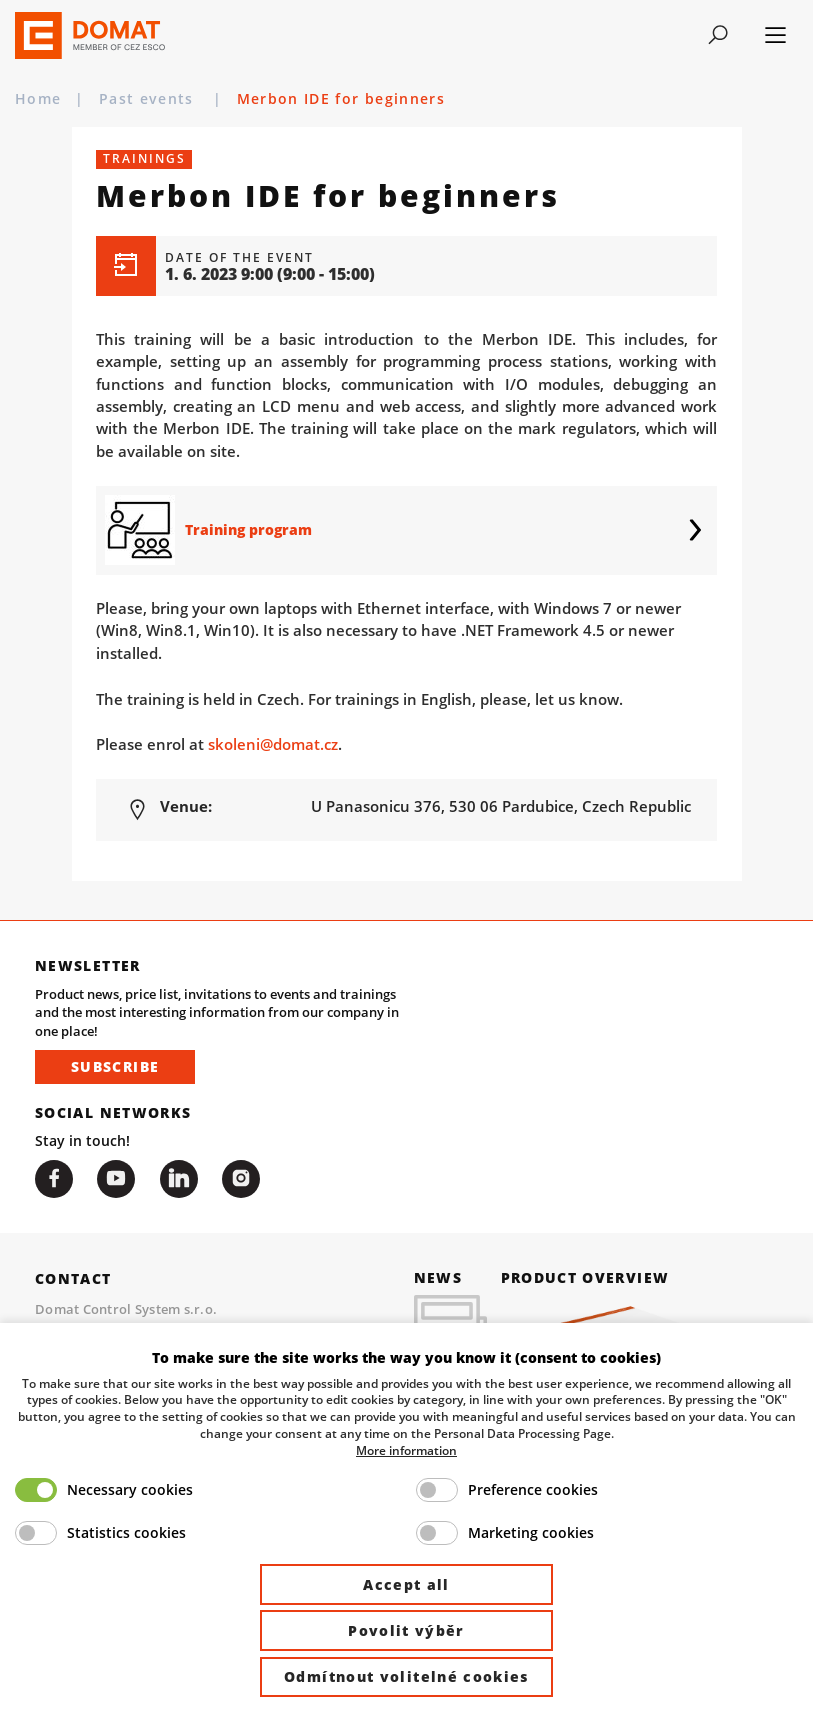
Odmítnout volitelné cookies (406, 1676)
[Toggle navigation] (717, 35)
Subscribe (115, 1066)
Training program (248, 529)
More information (406, 1450)
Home (38, 98)
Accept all (406, 1584)
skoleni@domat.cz (273, 744)
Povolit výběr (406, 1630)
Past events (149, 98)
